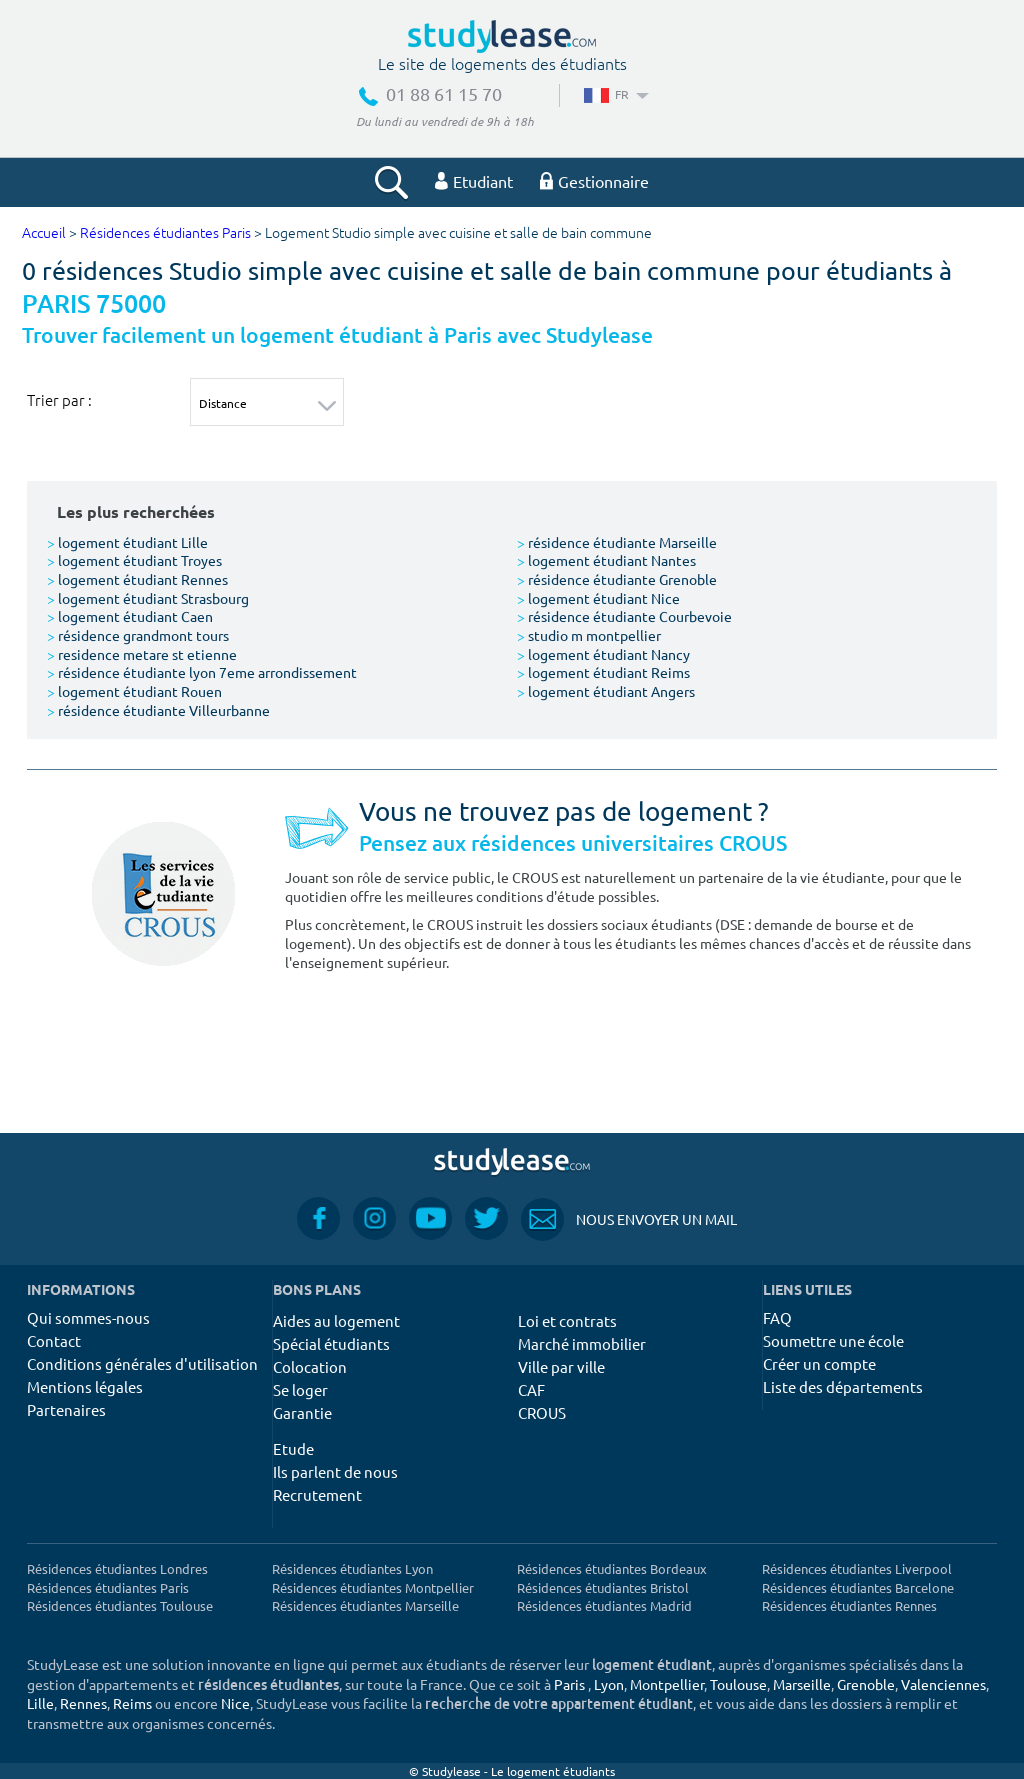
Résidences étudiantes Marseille (365, 1605)
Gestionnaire (594, 181)
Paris (569, 1684)
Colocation (310, 1366)
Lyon (609, 1684)
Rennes (83, 1703)
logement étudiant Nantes (606, 560)
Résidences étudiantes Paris (165, 233)
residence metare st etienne (142, 654)
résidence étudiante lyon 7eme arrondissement (202, 672)
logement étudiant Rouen (134, 691)
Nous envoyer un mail (629, 1219)
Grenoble (866, 1684)
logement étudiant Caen (130, 616)
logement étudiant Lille (127, 542)
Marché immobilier (582, 1343)
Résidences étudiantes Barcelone (858, 1587)
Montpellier (667, 1684)
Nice (235, 1703)
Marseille (802, 1684)
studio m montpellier (589, 635)
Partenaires (66, 1409)
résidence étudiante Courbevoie (624, 616)
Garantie (302, 1412)
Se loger (300, 1389)
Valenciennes (943, 1684)
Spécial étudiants (331, 1343)
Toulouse (738, 1684)
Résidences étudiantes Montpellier (373, 1587)
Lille (40, 1703)
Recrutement (317, 1494)
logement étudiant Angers (606, 691)
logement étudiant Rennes (137, 579)
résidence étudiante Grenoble (617, 579)
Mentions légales (85, 1386)
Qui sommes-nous (88, 1317)
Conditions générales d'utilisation (142, 1363)
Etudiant (474, 181)
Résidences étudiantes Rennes (849, 1605)
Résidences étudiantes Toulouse (120, 1605)
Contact (54, 1340)
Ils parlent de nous (335, 1471)
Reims (132, 1703)
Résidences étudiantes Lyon (352, 1568)
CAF (531, 1389)
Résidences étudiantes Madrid (604, 1605)
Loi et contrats (567, 1320)
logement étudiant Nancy (603, 654)
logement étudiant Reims (603, 672)
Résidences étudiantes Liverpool (857, 1568)
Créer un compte (819, 1363)
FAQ (777, 1317)
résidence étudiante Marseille (617, 542)
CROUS (542, 1412)
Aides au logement (336, 1320)
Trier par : (59, 400)
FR (614, 94)
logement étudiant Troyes (134, 560)
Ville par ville (561, 1366)
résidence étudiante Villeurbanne (158, 710)
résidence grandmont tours (138, 635)
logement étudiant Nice (598, 598)
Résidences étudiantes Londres (117, 1568)
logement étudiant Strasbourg (148, 598)
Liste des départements (843, 1386)
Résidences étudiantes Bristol (603, 1587)
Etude (293, 1448)
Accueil (44, 233)
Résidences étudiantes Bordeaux (612, 1568)
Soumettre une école (833, 1340)
